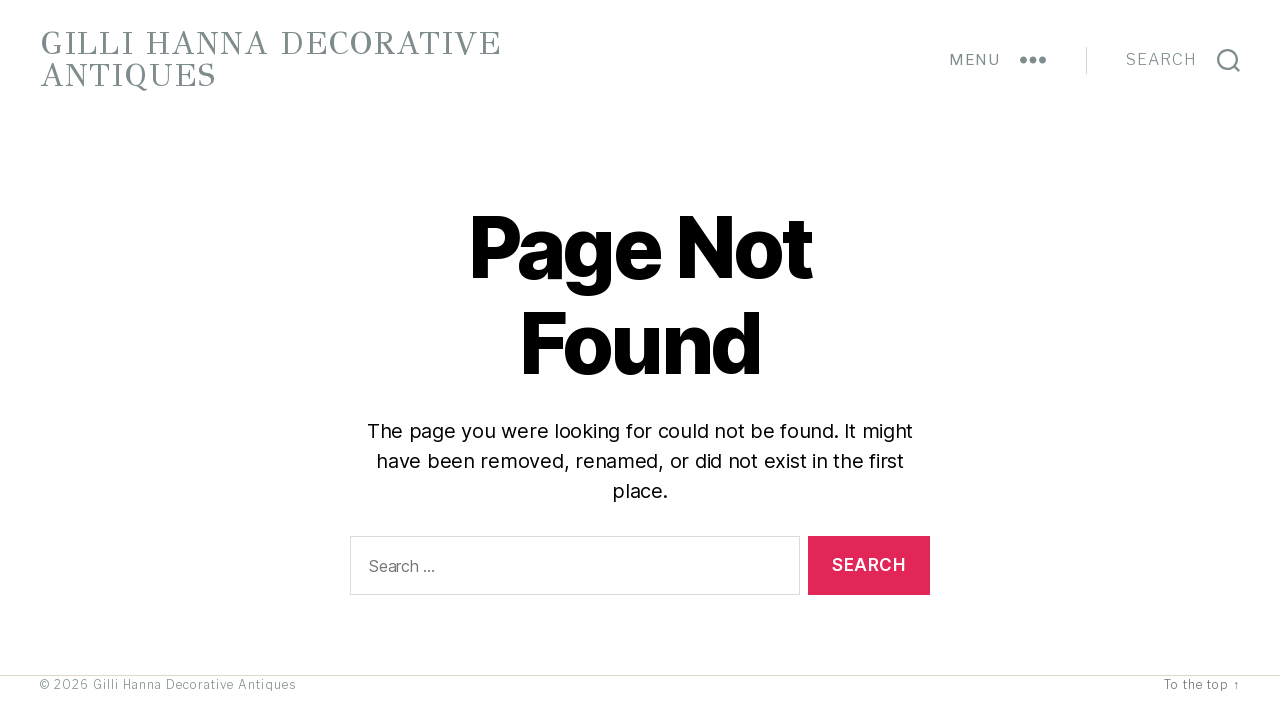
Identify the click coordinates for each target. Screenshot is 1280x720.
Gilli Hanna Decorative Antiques (271, 60)
